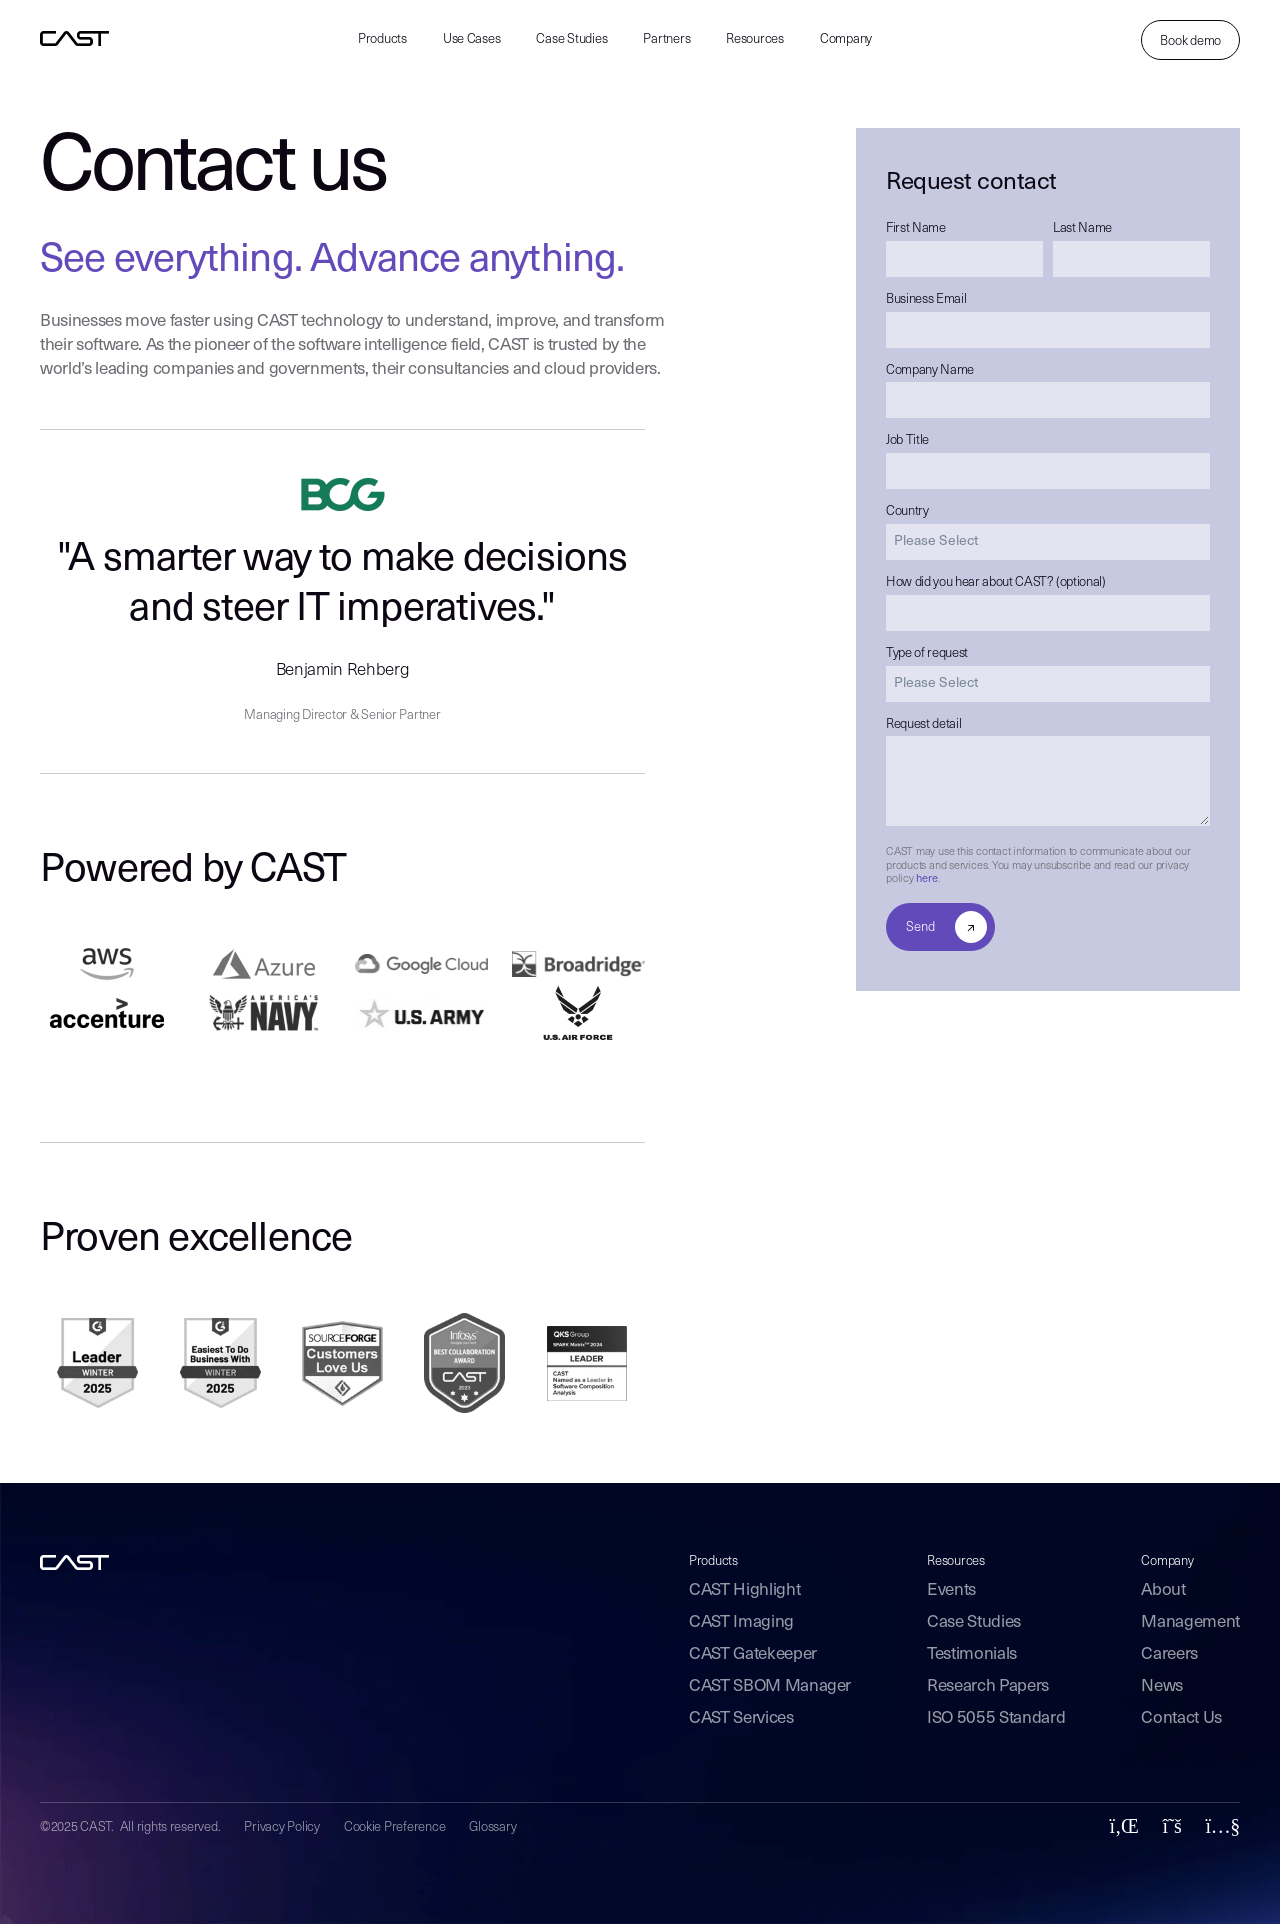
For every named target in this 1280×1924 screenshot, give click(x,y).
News (1162, 1686)
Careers (1169, 1654)
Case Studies (571, 39)
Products (382, 39)
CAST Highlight (744, 1590)
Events (951, 1590)
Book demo (1190, 41)
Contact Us (1181, 1718)
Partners (666, 39)
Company (846, 39)
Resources (755, 39)
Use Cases (472, 39)
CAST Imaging (741, 1622)
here (926, 879)
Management (1190, 1622)
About (1163, 1590)
